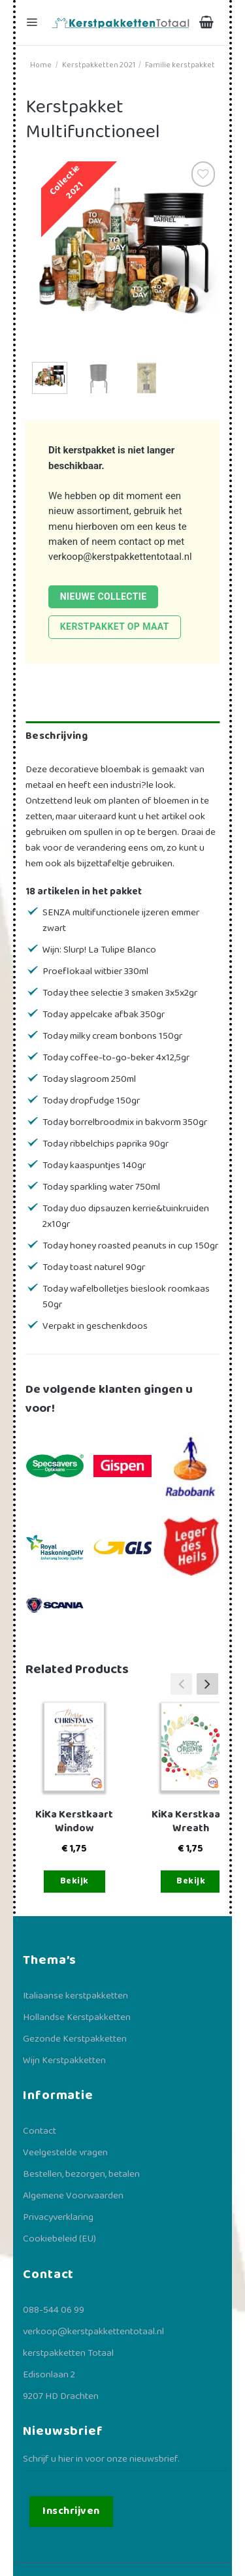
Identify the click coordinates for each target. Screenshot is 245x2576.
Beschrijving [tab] (56, 736)
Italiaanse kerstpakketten (75, 1996)
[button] (207, 1683)
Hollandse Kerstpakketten (77, 2017)
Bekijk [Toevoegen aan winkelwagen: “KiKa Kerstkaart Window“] (74, 1881)
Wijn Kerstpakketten (64, 2060)
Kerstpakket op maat (114, 626)
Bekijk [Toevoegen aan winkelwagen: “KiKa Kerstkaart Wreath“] (190, 1881)
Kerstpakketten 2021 (98, 65)
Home (41, 65)
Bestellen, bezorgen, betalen (81, 2174)
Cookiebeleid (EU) (59, 2239)
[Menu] (33, 22)
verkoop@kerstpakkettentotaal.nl (120, 556)
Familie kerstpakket (180, 65)
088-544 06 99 (53, 2310)
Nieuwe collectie (103, 596)
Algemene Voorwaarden (73, 2196)
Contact (39, 2131)
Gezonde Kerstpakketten (75, 2039)
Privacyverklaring (58, 2217)
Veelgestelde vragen (65, 2152)
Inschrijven (70, 2511)
